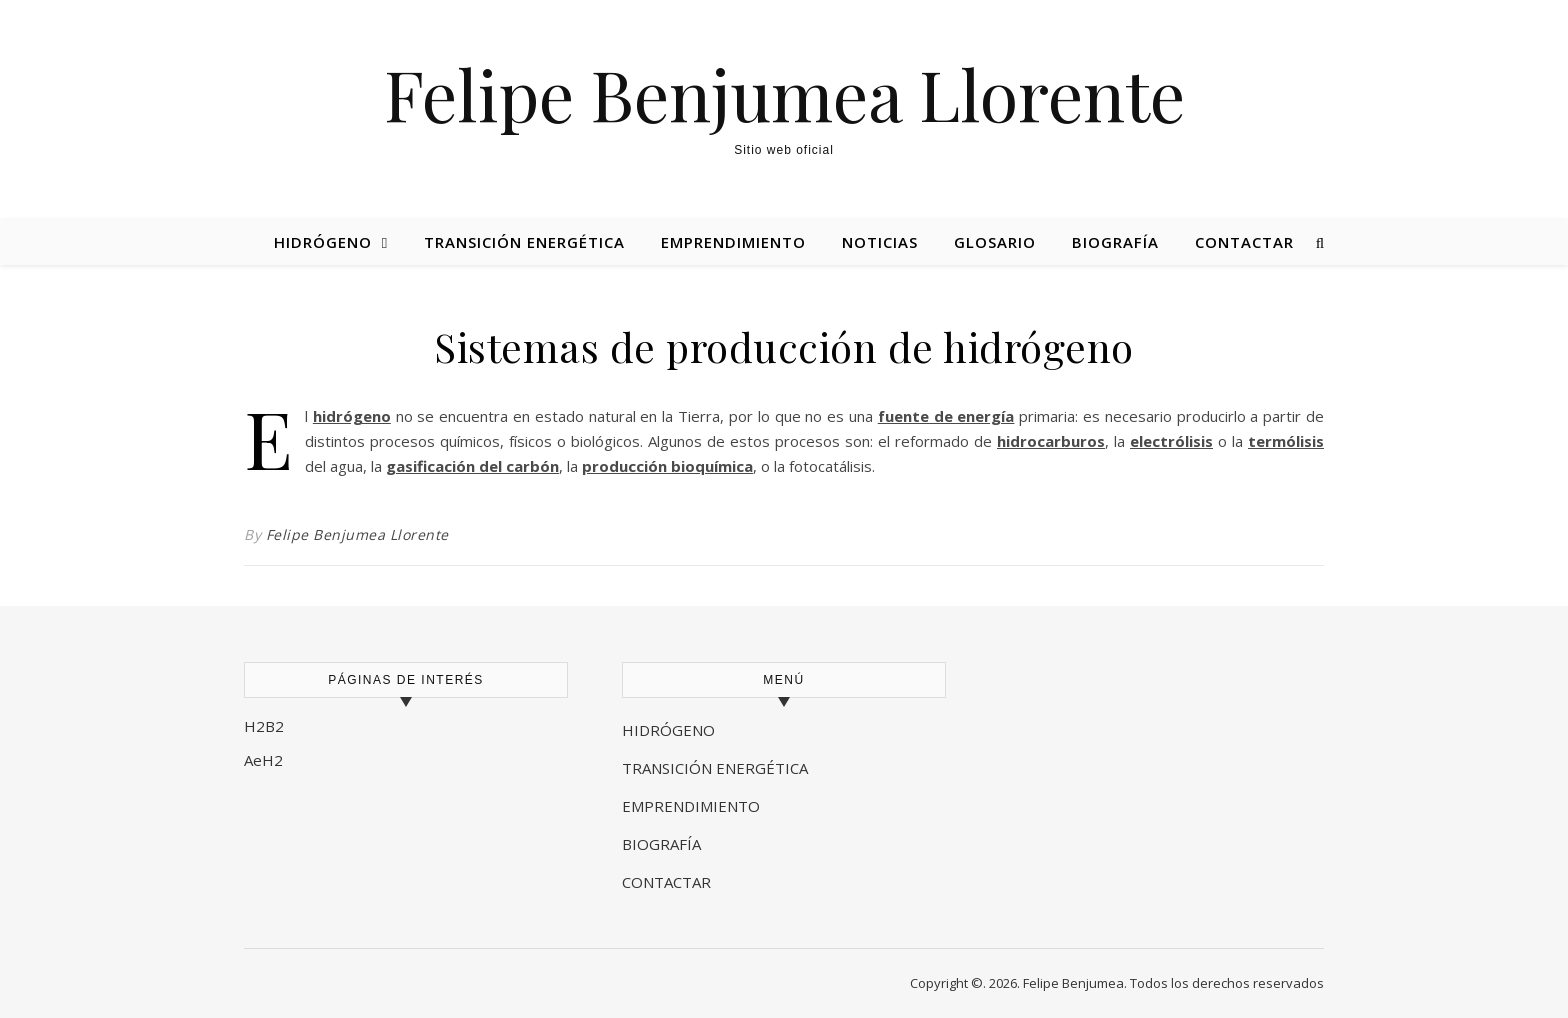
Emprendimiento (733, 242)
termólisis (1286, 441)
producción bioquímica (667, 466)
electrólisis (1171, 441)
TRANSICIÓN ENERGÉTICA (715, 768)
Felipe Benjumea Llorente (784, 93)
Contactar (1244, 242)
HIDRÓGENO (668, 730)
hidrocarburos (1051, 441)
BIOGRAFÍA (663, 844)
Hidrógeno (323, 242)
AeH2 (265, 760)
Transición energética (524, 242)
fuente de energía (946, 416)
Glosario (995, 242)
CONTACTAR (666, 882)
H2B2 (264, 726)
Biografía (1115, 242)
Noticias (880, 242)
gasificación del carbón (472, 466)
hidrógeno (352, 416)
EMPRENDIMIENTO (691, 806)
